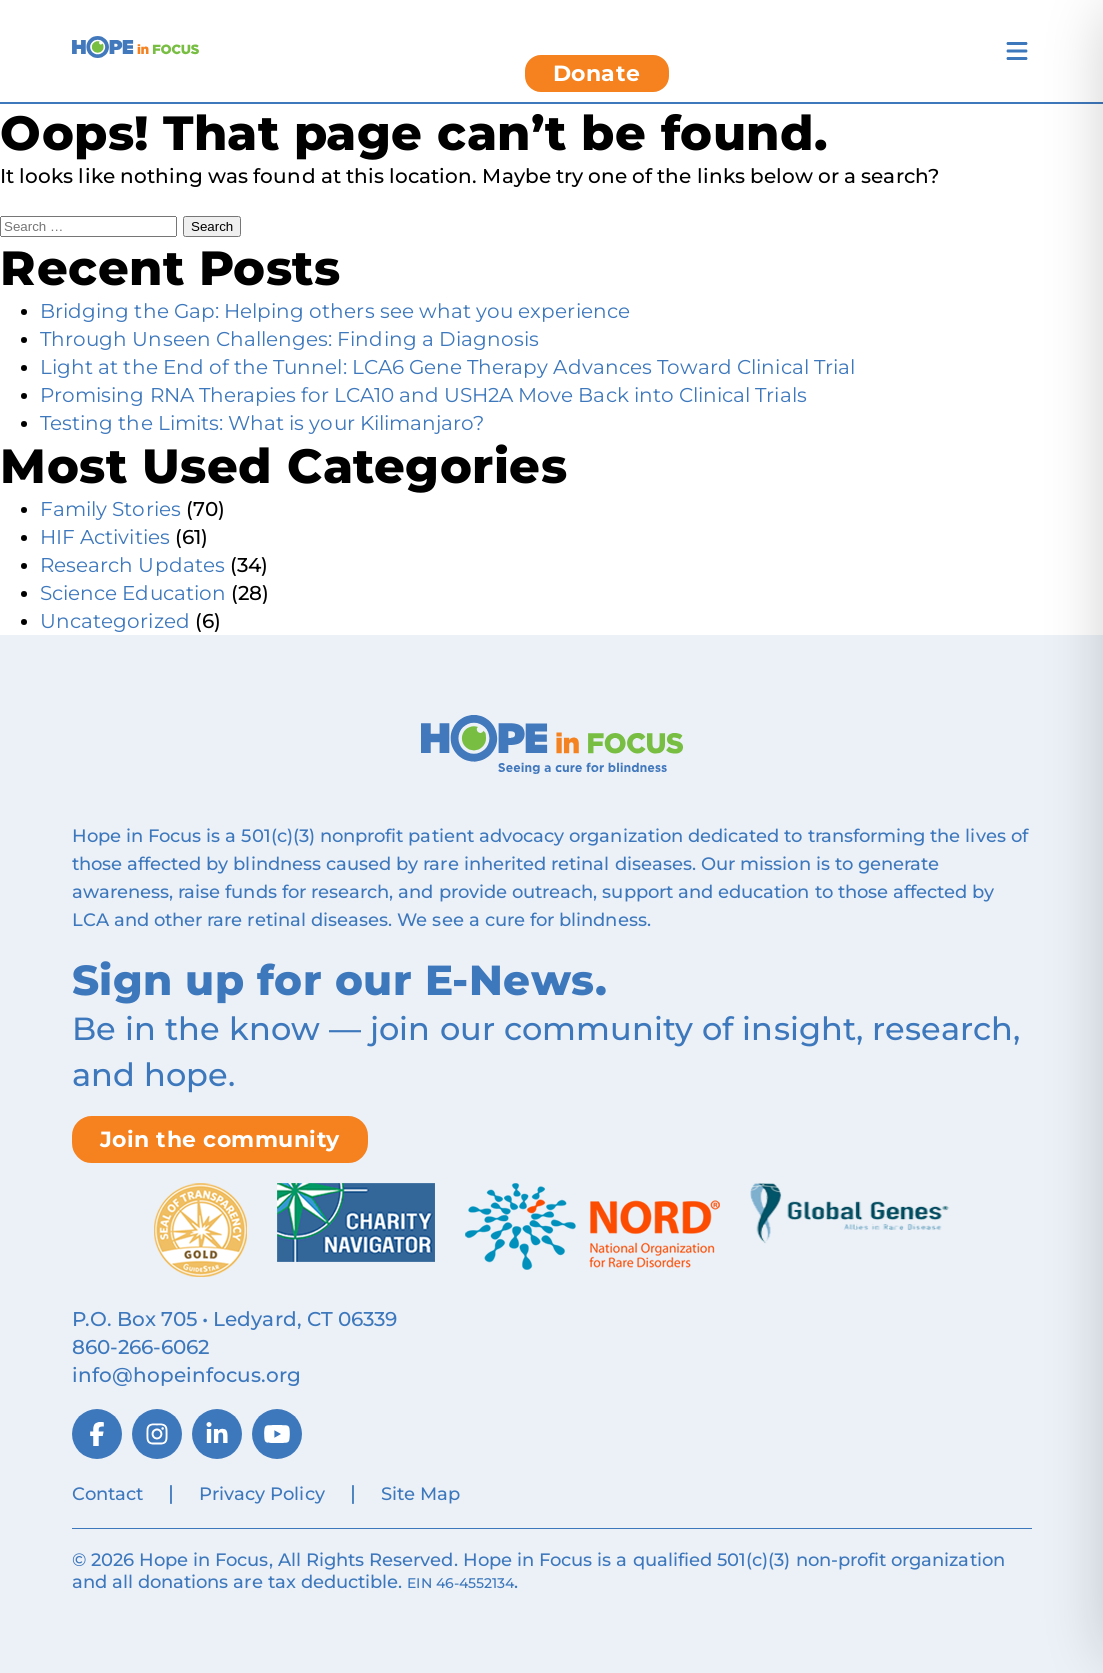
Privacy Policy (262, 1494)
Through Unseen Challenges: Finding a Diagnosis (289, 339)
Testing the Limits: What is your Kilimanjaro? (262, 423)
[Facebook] (97, 1434)
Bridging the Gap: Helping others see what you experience (335, 311)
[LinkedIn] (217, 1434)
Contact (107, 1494)
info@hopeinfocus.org (187, 1375)
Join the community (220, 1139)
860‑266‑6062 (141, 1347)
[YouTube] (277, 1434)
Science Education (133, 593)
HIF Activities (105, 537)
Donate (597, 73)
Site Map (420, 1494)
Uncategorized (115, 621)
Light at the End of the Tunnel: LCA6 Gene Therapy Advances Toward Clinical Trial (447, 367)
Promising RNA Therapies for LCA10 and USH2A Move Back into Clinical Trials (423, 395)
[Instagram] (157, 1434)
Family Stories (110, 509)
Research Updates (132, 565)
